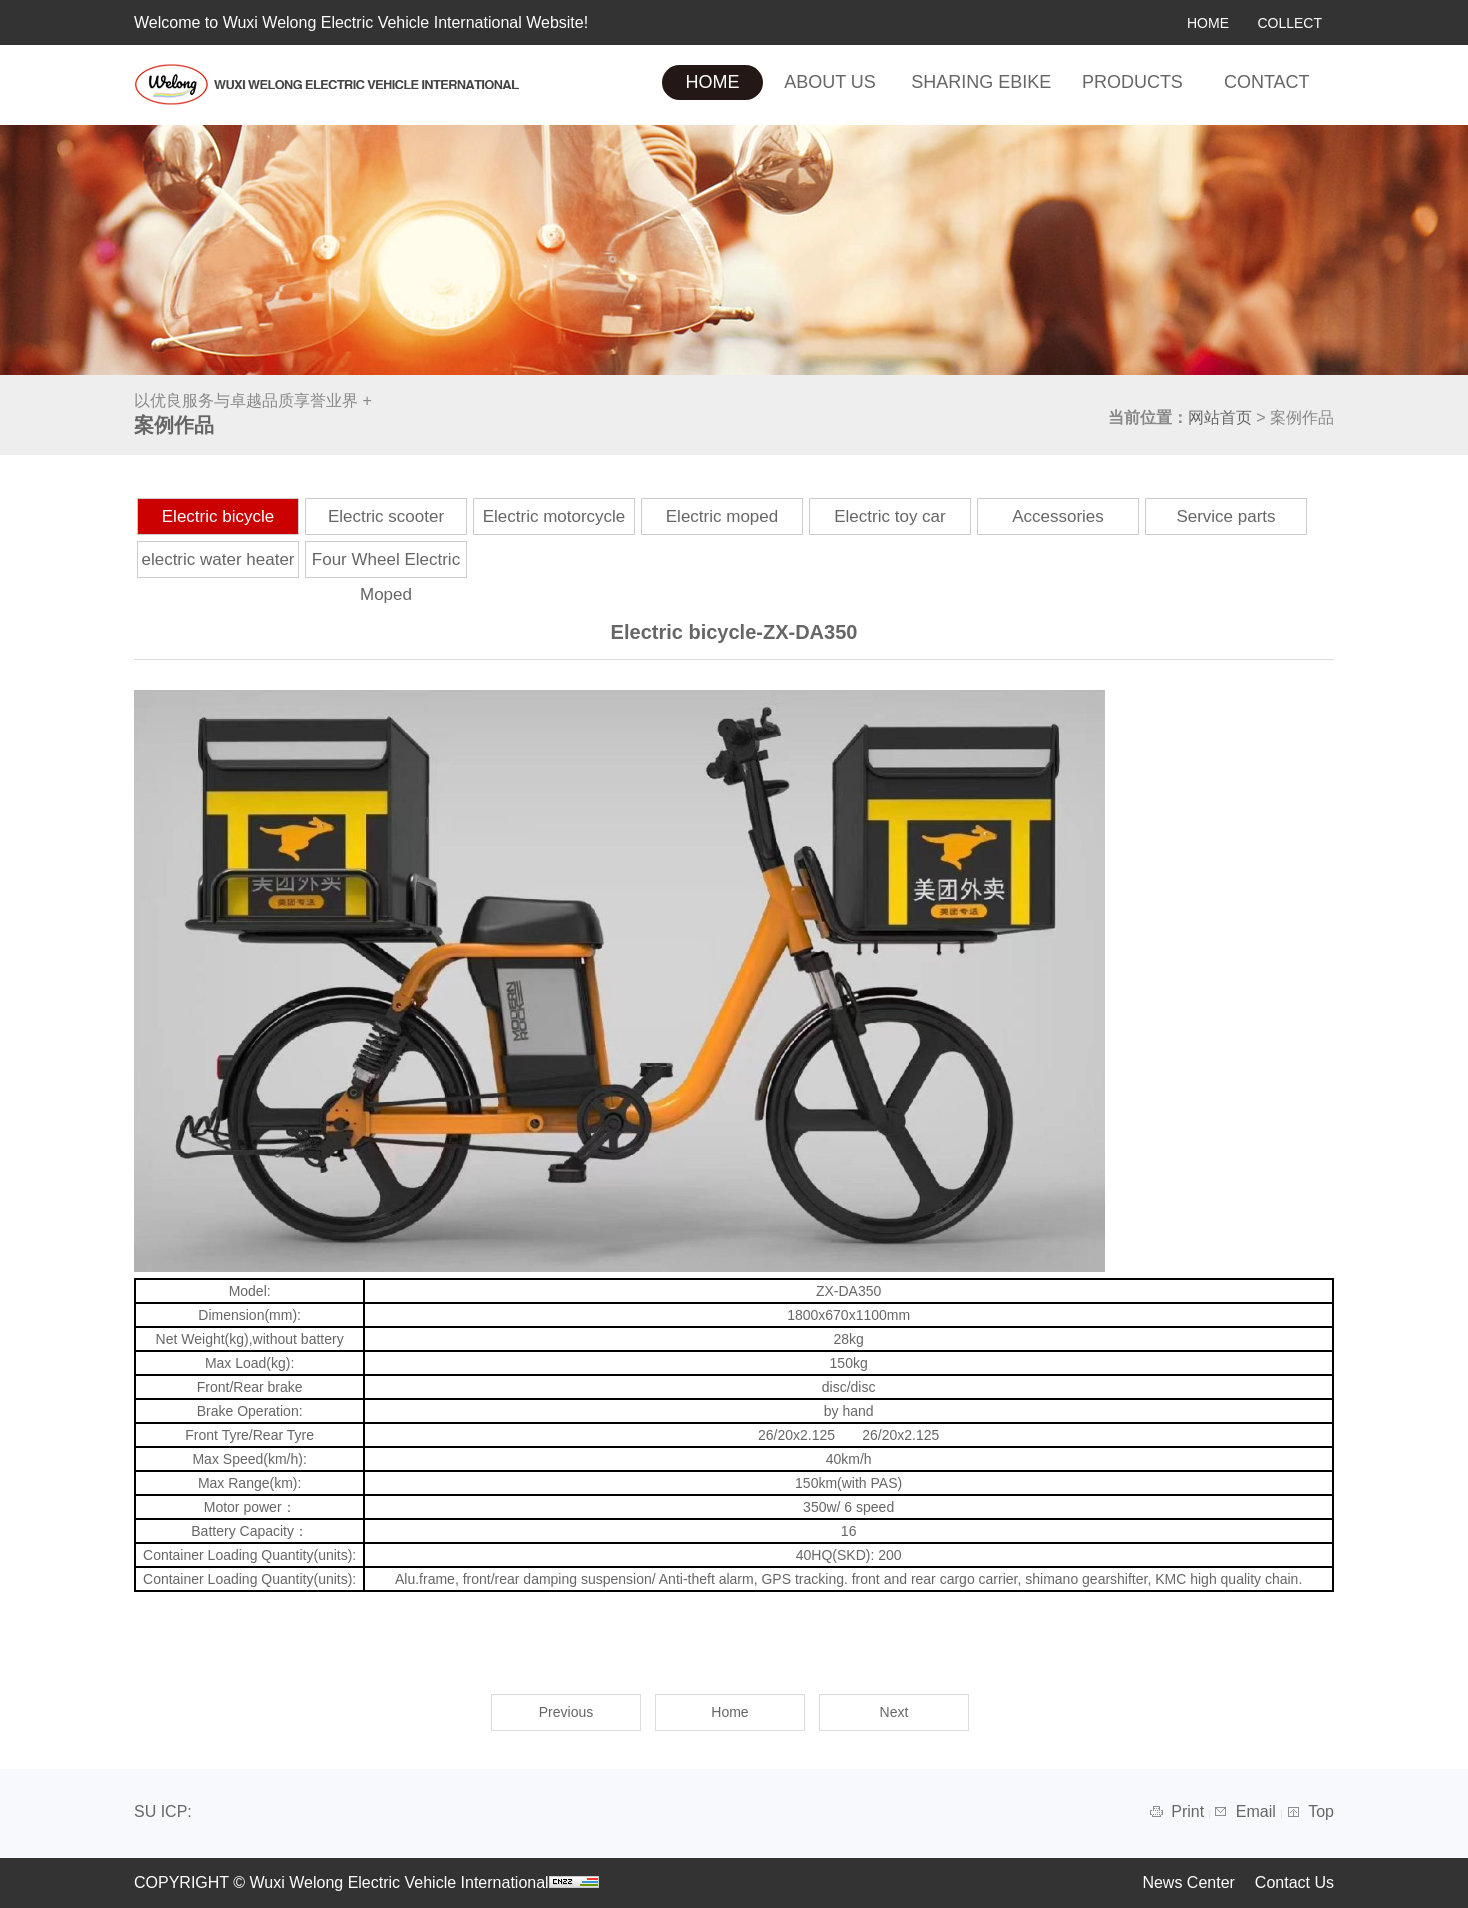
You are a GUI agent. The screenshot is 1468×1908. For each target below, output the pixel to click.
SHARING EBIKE (981, 82)
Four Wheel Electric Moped (386, 577)
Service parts (1225, 516)
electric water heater (217, 559)
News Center (1188, 1882)
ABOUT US (830, 82)
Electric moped (722, 516)
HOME (1208, 23)
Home (729, 1712)
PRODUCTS (1132, 82)
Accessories (1058, 516)
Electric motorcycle (554, 516)
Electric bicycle (218, 516)
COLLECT (1289, 23)
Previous (566, 1712)
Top (1321, 1811)
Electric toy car (889, 516)
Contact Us (1294, 1882)
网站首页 (1220, 417)
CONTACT (1267, 82)
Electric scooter (386, 516)
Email (1258, 1811)
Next (894, 1712)
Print (1189, 1811)
